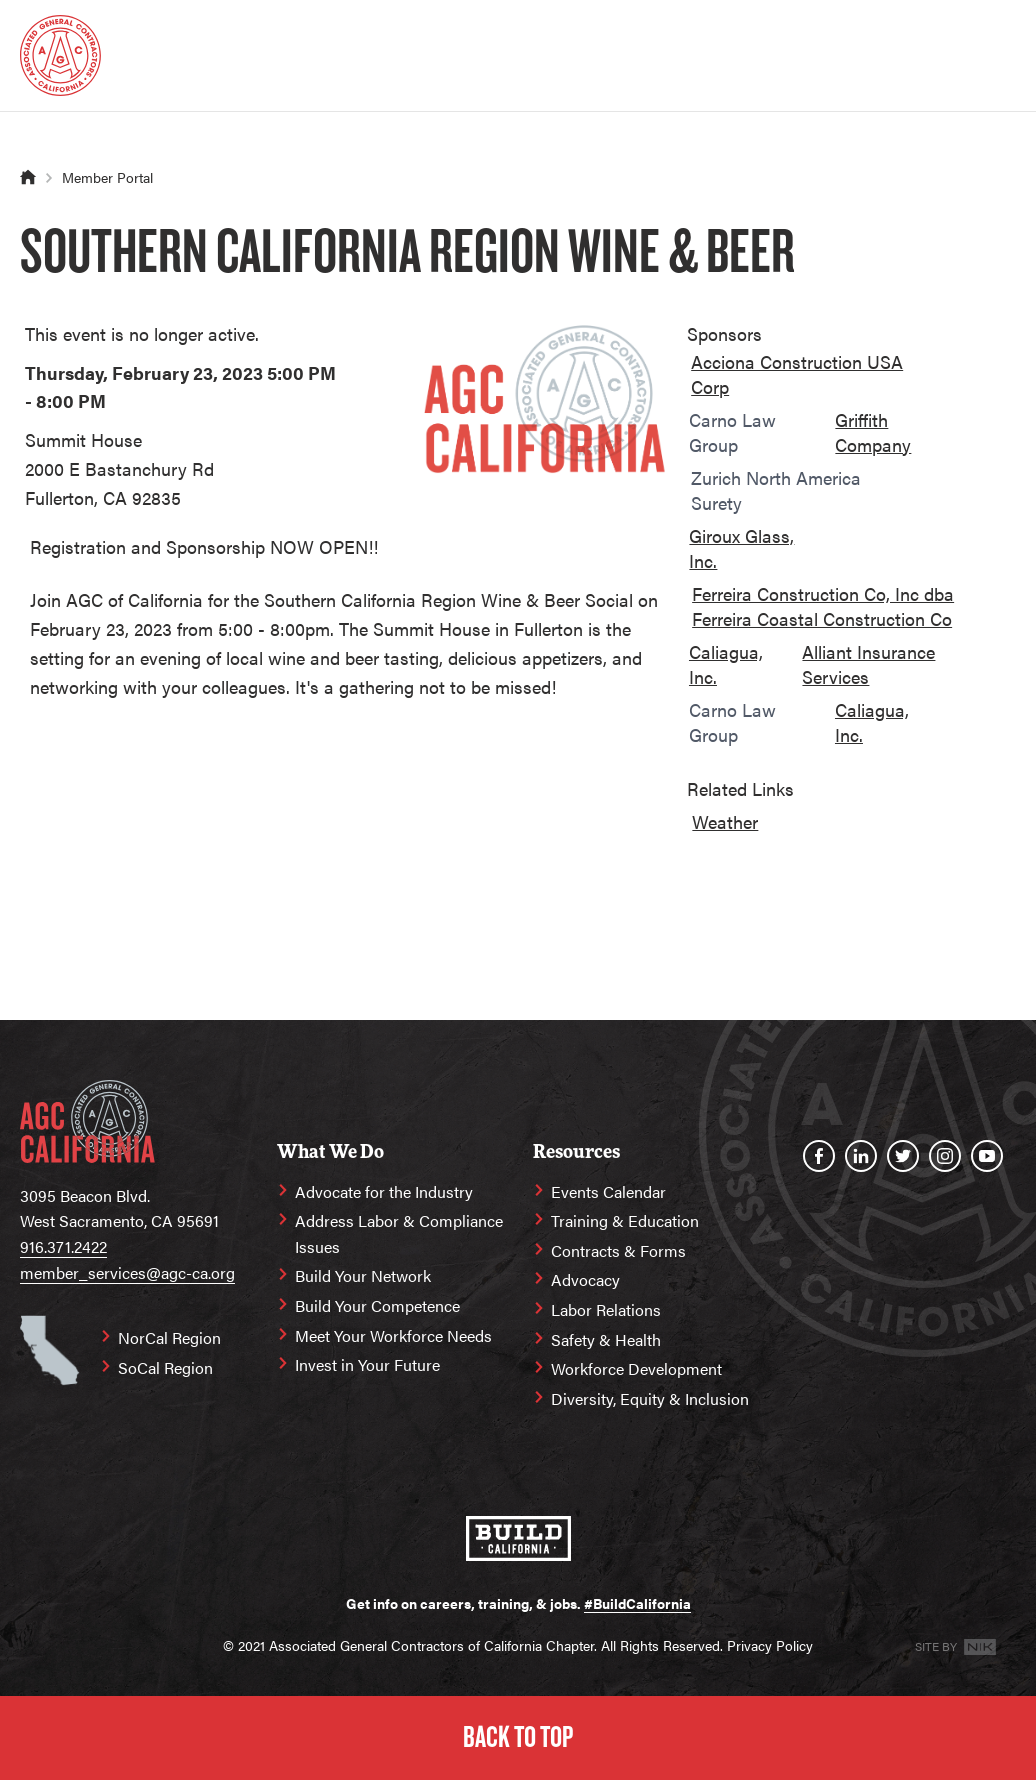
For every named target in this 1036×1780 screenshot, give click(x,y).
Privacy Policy (770, 1645)
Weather (725, 821)
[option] (814, 378)
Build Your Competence (377, 1305)
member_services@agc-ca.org (127, 1272)
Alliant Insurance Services (868, 664)
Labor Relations (606, 1309)
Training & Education (625, 1220)
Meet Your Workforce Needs (393, 1335)
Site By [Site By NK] (955, 1646)
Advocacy (585, 1279)
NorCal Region (169, 1337)
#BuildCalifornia (637, 1603)
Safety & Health (606, 1339)
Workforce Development (636, 1368)
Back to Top (518, 1737)
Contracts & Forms (618, 1250)
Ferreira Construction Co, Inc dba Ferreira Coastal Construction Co (823, 606)
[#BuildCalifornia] (518, 1538)
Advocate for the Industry (384, 1191)
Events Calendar (608, 1191)
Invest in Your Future (367, 1364)
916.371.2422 (63, 1246)
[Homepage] (60, 55)
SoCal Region (165, 1367)
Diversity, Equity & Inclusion (650, 1398)
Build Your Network (363, 1275)
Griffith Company (873, 432)
